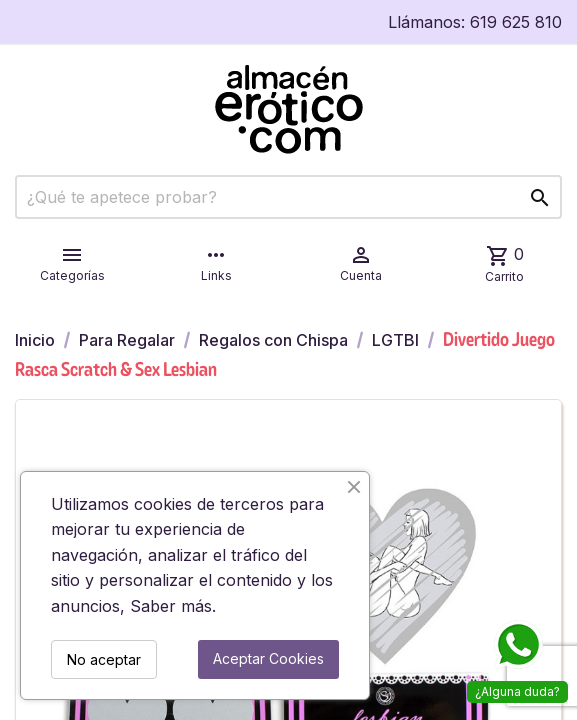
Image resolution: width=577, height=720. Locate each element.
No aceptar (104, 659)
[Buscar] (288, 197)
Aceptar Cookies (268, 658)
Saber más (171, 606)
